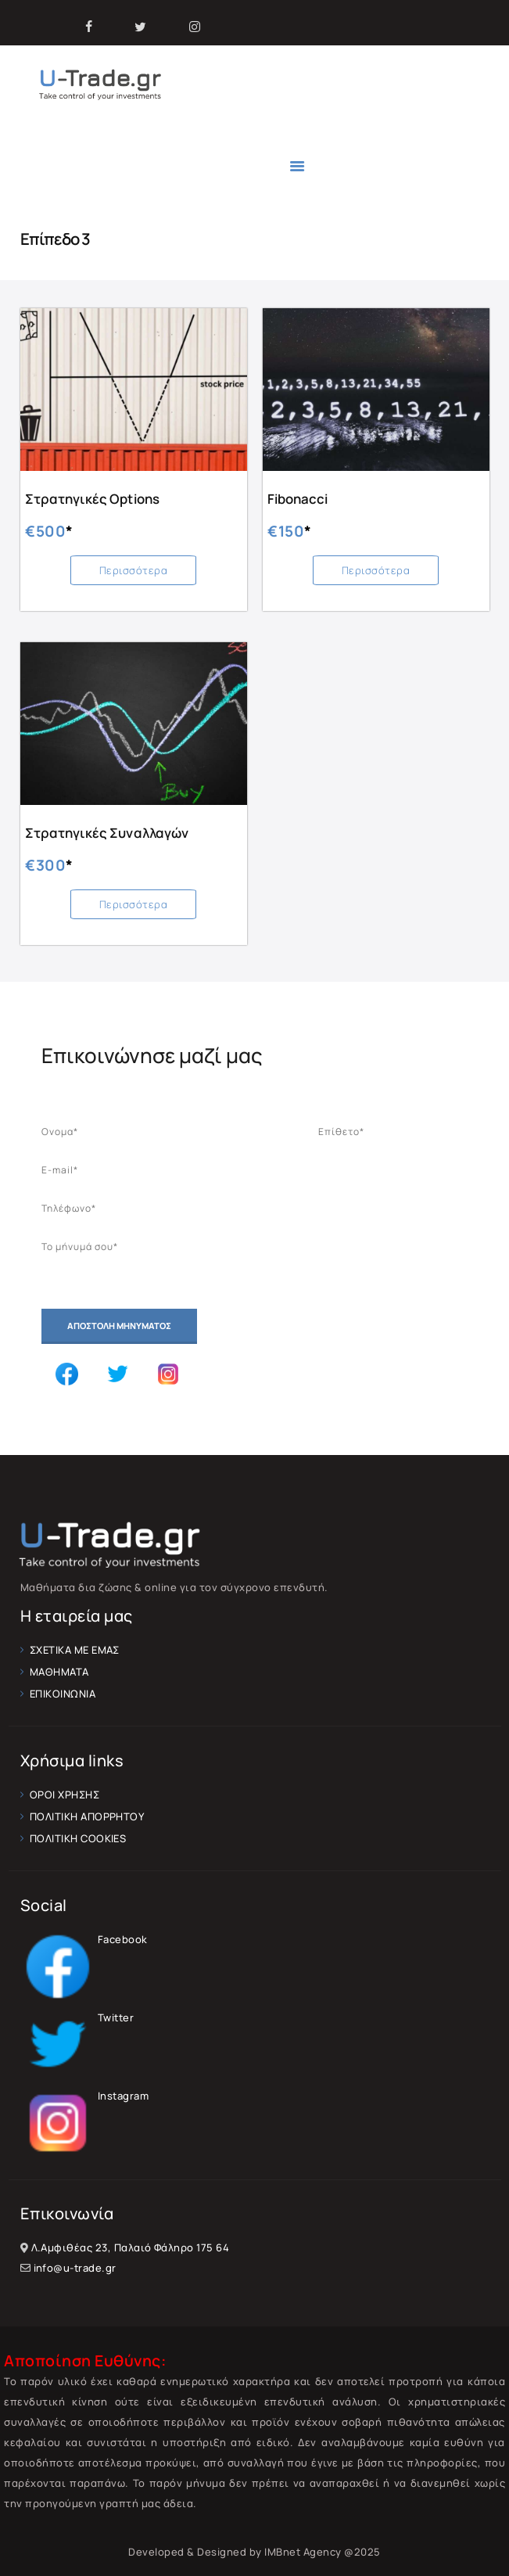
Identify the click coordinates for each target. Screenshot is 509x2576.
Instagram (84, 2096)
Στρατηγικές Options (92, 499)
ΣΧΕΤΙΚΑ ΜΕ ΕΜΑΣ (75, 1650)
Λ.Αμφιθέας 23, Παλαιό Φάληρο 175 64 (131, 2248)
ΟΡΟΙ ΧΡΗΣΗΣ (65, 1794)
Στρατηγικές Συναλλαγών (106, 833)
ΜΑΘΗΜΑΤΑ (59, 1672)
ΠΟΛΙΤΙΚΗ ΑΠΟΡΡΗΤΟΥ (87, 1816)
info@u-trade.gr (75, 2269)
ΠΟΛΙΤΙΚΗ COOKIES (78, 1838)
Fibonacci (297, 499)
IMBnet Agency (303, 2552)
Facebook (84, 1939)
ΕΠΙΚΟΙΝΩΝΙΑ (63, 1694)
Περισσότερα (133, 570)
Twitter (77, 2017)
